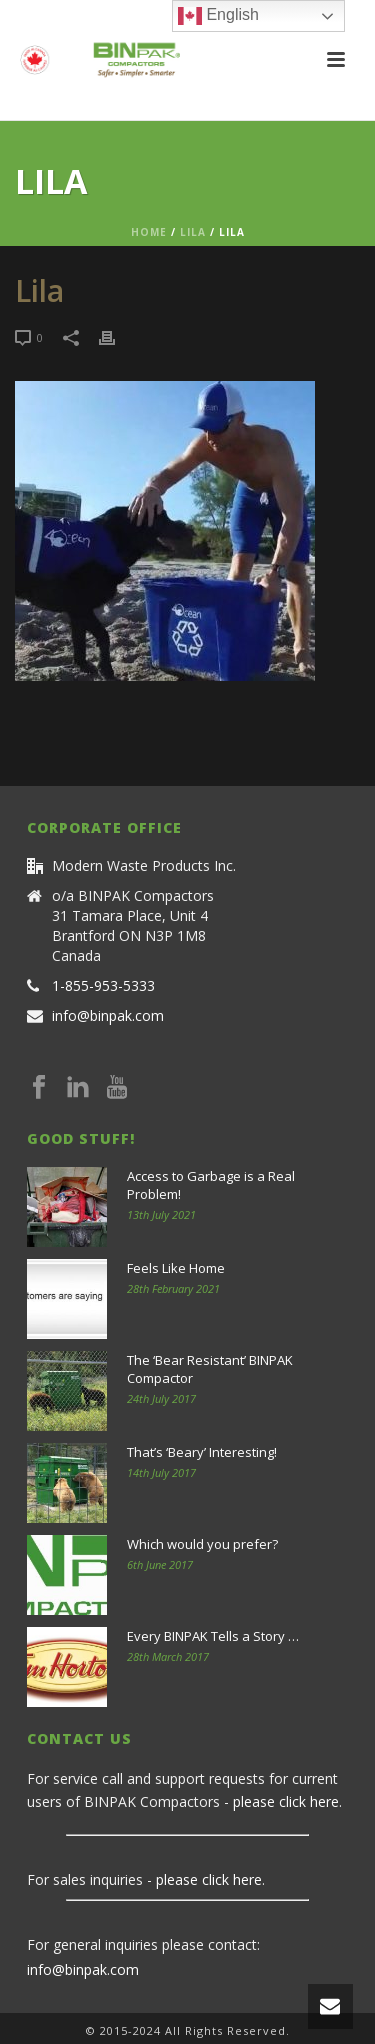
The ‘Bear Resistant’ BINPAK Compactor (210, 1369)
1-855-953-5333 (103, 986)
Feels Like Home (176, 1268)
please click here (286, 1801)
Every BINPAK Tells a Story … (213, 1636)
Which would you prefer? (202, 1544)
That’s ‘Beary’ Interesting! (202, 1452)
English (218, 16)
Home (149, 232)
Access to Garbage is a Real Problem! (211, 1185)
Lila (193, 232)
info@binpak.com (108, 1016)
